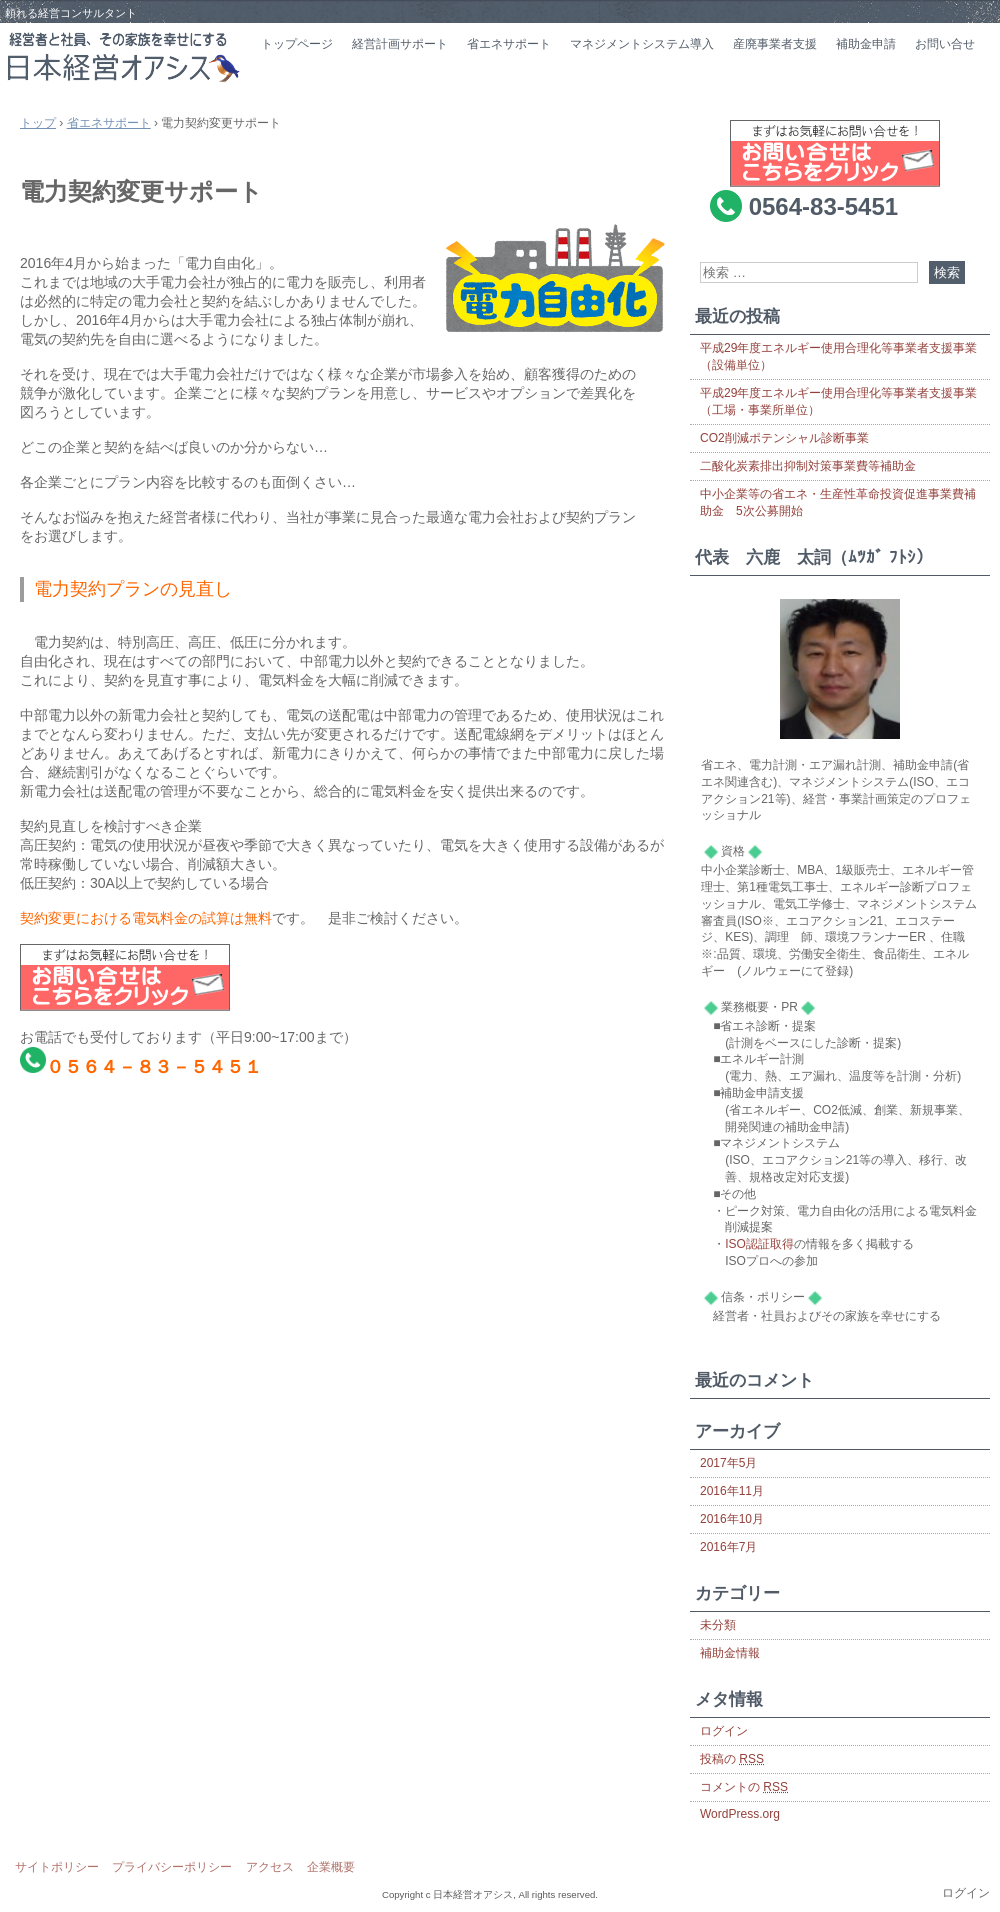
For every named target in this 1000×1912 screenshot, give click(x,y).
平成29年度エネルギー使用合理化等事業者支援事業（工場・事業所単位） (838, 401)
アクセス (270, 1867)
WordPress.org (740, 1814)
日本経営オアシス (125, 57)
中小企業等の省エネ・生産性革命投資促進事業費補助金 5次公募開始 (838, 502)
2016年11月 (732, 1491)
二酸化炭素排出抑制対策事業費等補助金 (808, 466)
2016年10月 (732, 1519)
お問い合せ (945, 44)
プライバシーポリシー (172, 1867)
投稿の (732, 1759)
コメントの (744, 1787)
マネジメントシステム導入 (642, 44)
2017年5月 (728, 1463)
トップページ (297, 44)
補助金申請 (866, 44)
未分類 (718, 1625)
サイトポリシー (57, 1867)
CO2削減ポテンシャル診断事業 (784, 438)
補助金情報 (730, 1653)
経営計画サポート (400, 44)
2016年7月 (728, 1547)
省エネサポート (509, 44)
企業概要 (331, 1867)
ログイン (724, 1731)
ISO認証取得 (759, 1244)
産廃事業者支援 (775, 44)
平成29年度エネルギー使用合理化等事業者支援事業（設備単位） (838, 356)
